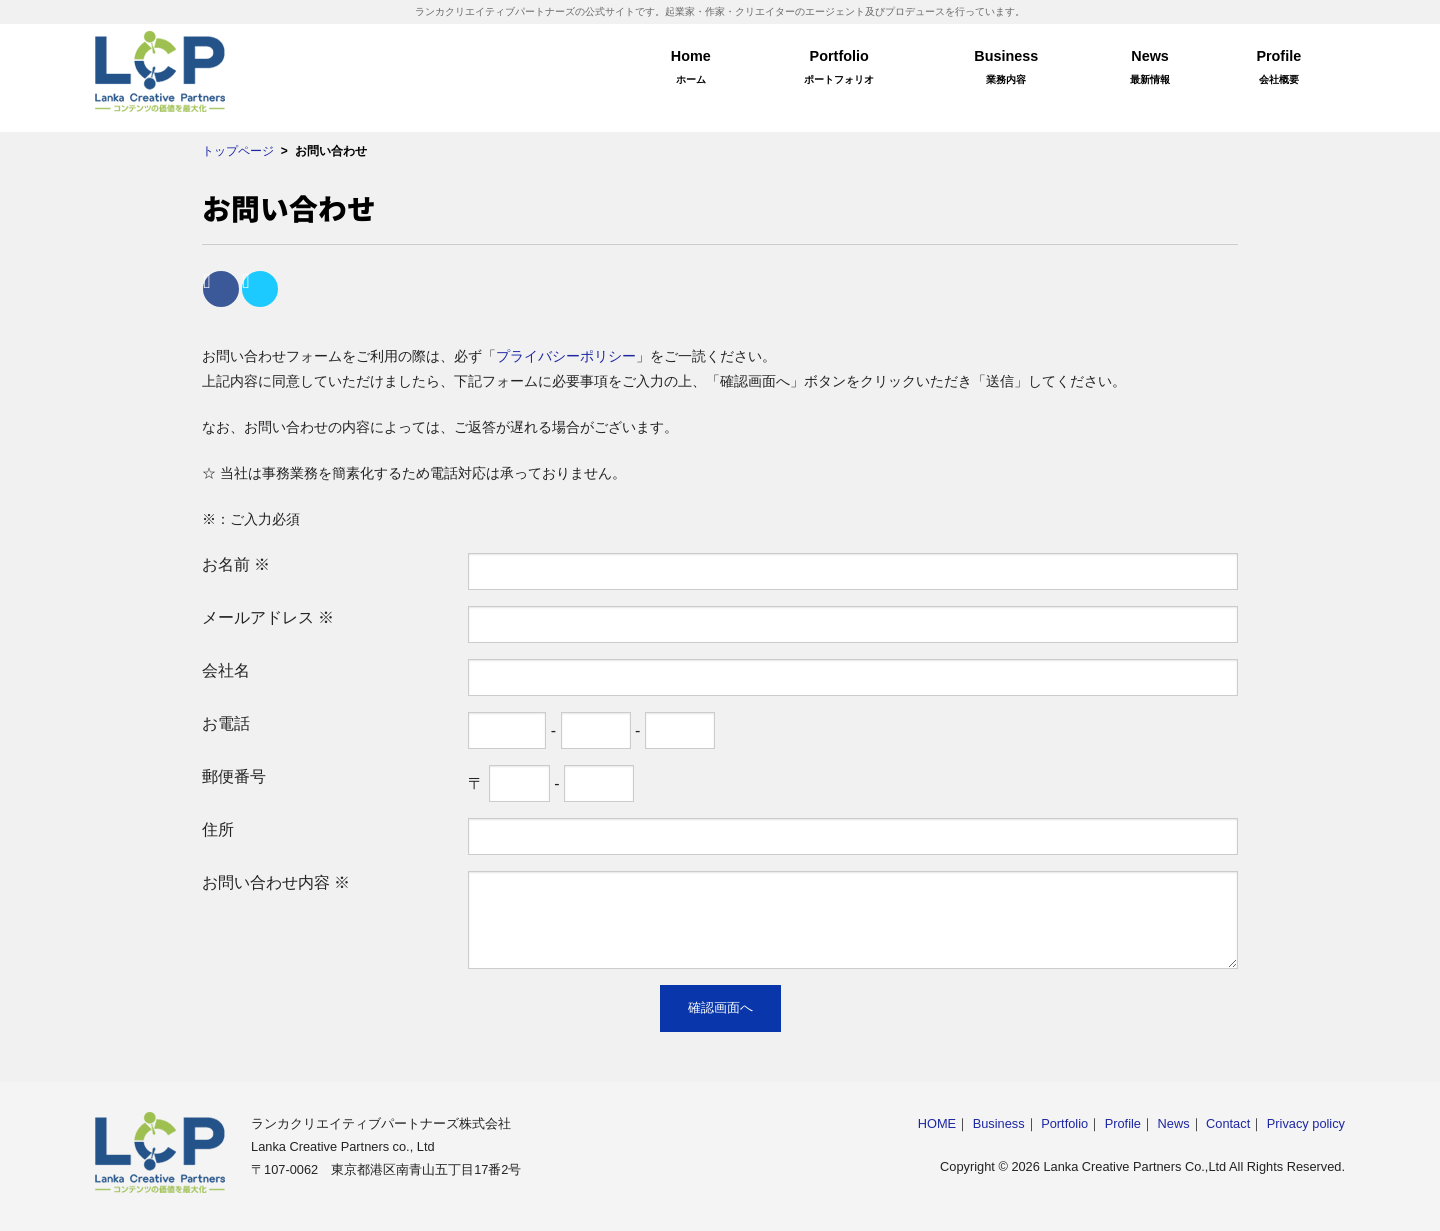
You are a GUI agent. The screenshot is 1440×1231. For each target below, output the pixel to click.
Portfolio (839, 70)
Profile (1279, 70)
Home (690, 70)
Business (1006, 70)
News (1150, 70)
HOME (937, 1123)
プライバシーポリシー (566, 356)
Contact (1228, 1123)
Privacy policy (1306, 1123)
